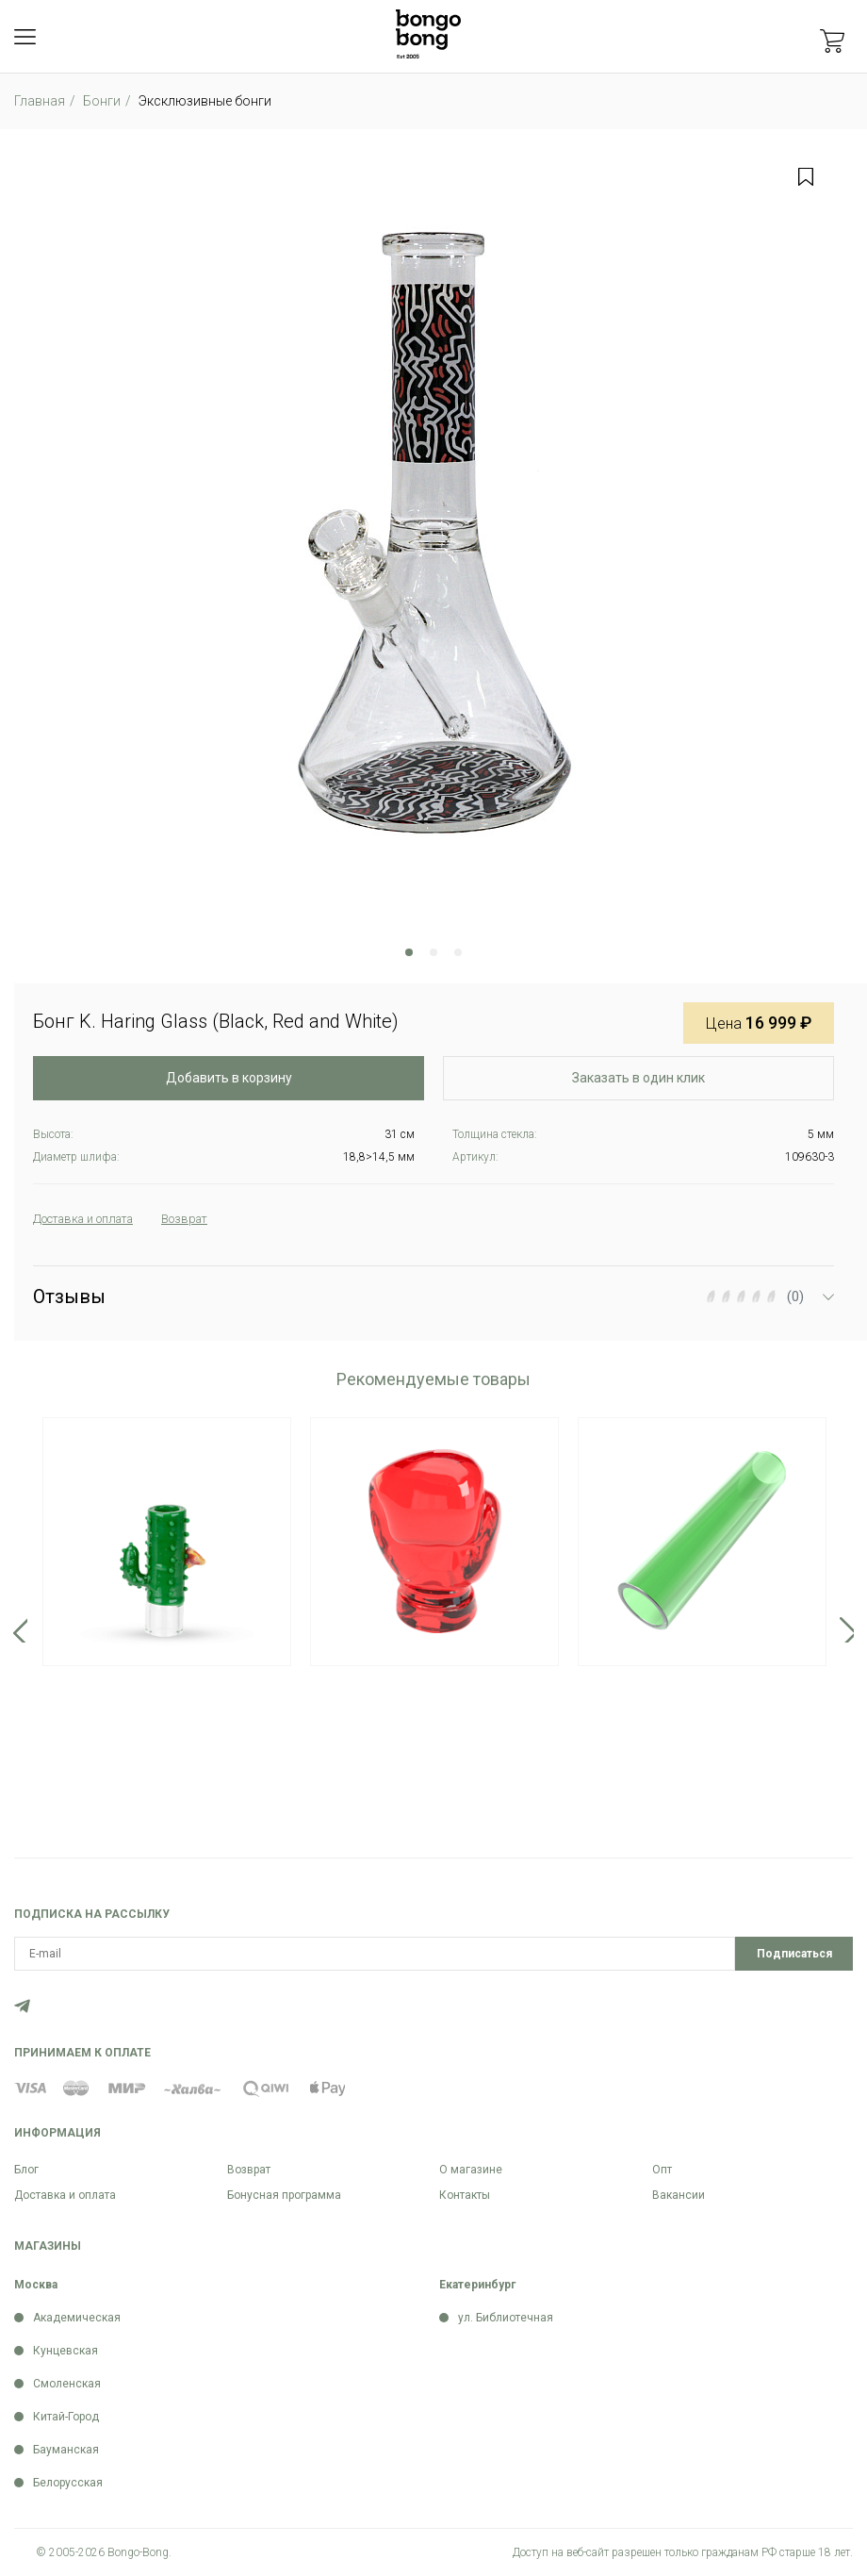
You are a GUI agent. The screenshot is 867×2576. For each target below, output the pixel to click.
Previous (18, 1631)
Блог (26, 2169)
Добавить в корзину (229, 1077)
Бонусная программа (284, 2195)
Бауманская (66, 2449)
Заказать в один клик (638, 1077)
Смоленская (67, 2383)
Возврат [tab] (206, 1219)
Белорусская (68, 2482)
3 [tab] (458, 952)
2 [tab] (433, 952)
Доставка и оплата (65, 2195)
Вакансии (678, 2195)
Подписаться (794, 1953)
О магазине (470, 2169)
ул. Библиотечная (505, 2317)
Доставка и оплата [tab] (92, 1219)
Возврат (248, 2169)
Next (849, 1631)
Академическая (77, 2317)
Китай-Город (66, 2416)
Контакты (464, 2195)
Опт (662, 2169)
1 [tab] (409, 952)
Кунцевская (65, 2350)
